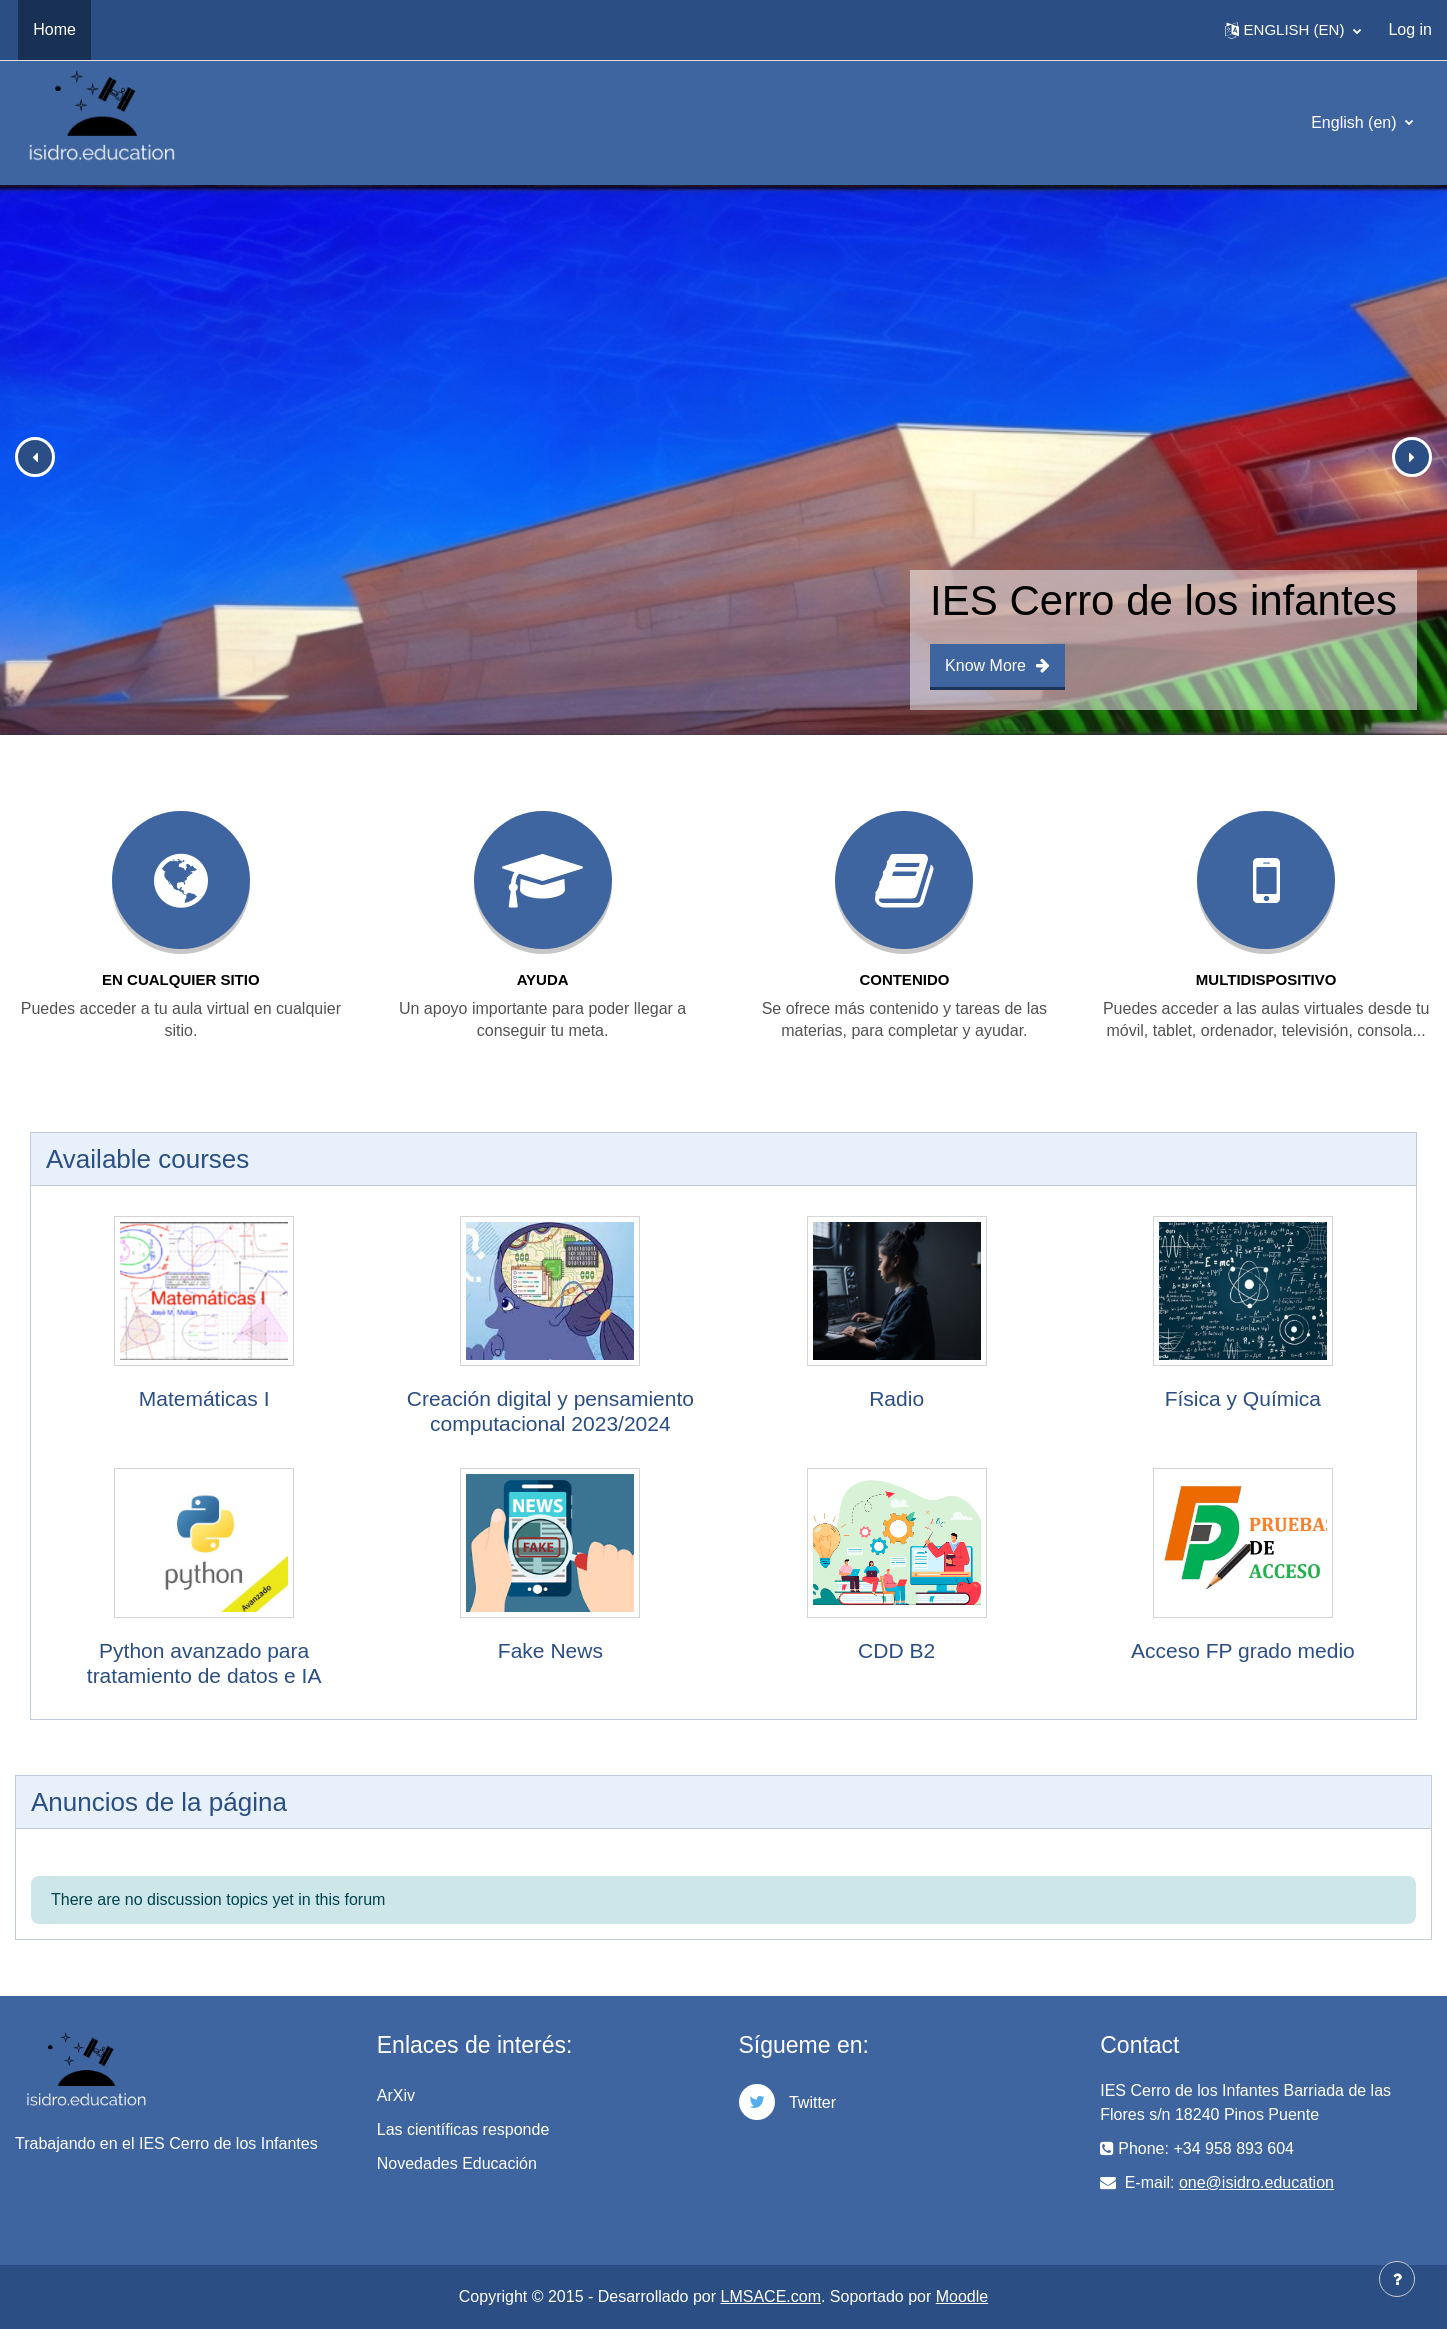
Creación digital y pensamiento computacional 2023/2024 (550, 1411)
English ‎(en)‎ (1356, 122)
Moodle (962, 2296)
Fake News (550, 1650)
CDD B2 (896, 1650)
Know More (997, 665)
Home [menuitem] (54, 29)
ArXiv (396, 2095)
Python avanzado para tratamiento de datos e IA (204, 1663)
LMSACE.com (771, 2296)
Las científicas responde (463, 2129)
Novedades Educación (457, 2163)
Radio (896, 1398)
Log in (1410, 29)
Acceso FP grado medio (1243, 1650)
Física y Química (1243, 1398)
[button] (1293, 30)
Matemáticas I (204, 1398)
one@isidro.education (1256, 2182)
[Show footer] (1397, 2279)
